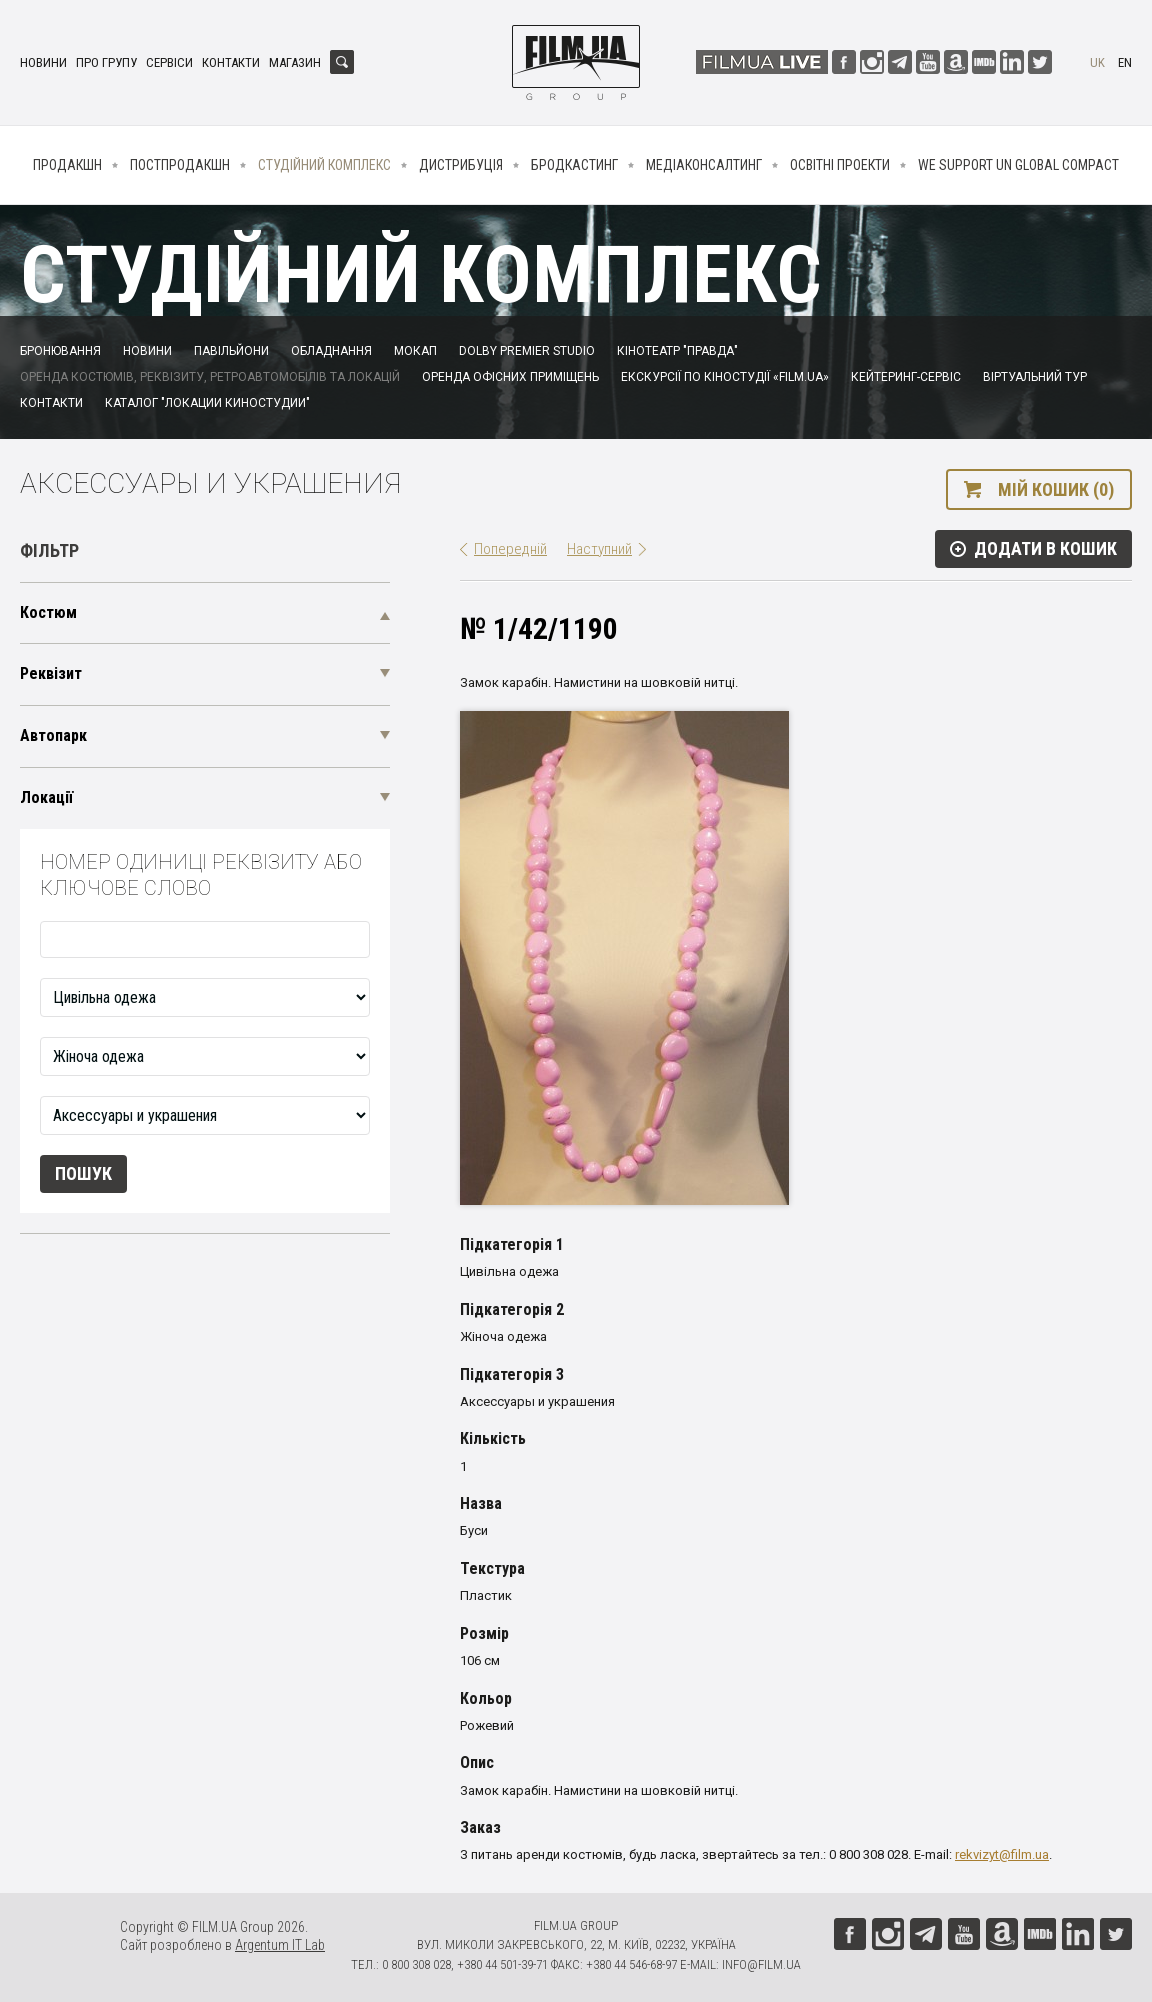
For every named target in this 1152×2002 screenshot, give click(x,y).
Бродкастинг (574, 165)
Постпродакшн (180, 165)
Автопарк (53, 735)
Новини (43, 62)
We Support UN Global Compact (1018, 165)
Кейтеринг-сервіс (906, 377)
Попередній (510, 549)
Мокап (415, 351)
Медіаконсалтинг (704, 165)
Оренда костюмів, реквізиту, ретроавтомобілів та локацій (210, 377)
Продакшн (67, 165)
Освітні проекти (840, 165)
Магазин (295, 62)
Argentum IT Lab (280, 1945)
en (1125, 62)
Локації (46, 797)
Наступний (599, 549)
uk (1097, 62)
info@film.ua (761, 1964)
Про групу (106, 62)
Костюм (48, 612)
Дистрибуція (461, 165)
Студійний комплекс (324, 165)
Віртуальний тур (1035, 377)
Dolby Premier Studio (527, 351)
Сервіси (169, 62)
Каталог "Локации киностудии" (207, 403)
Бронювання (60, 351)
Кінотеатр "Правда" (677, 351)
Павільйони (231, 351)
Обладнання (331, 351)
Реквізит (51, 673)
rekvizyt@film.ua (1002, 1854)
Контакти (231, 62)
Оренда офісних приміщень (510, 377)
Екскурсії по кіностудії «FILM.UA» (725, 377)
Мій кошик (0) (1056, 489)
